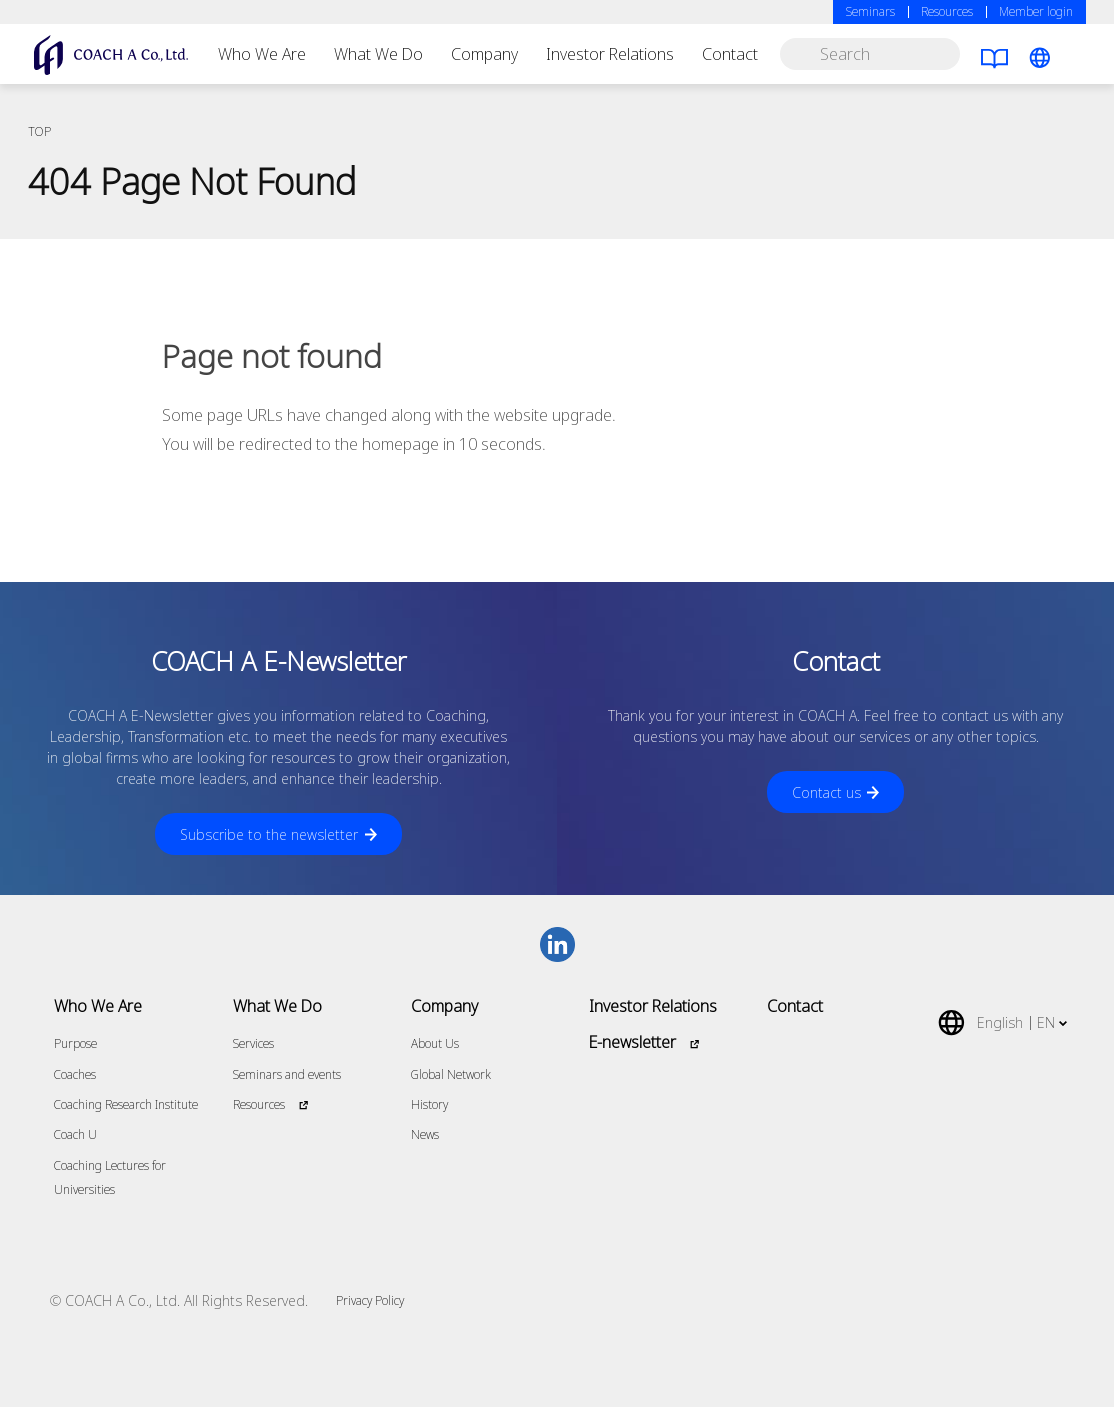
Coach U (75, 1134)
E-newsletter (632, 1042)
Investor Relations (610, 54)
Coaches (75, 1074)
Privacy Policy (370, 1300)
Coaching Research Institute (126, 1104)
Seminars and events (287, 1074)
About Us (435, 1043)
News (425, 1134)
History (429, 1104)
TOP (39, 131)
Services (253, 1043)
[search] (870, 54)
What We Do (378, 54)
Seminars (870, 11)
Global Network (451, 1074)
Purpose (75, 1043)
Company (484, 54)
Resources (947, 11)
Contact (730, 54)
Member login (1036, 11)
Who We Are (262, 54)
